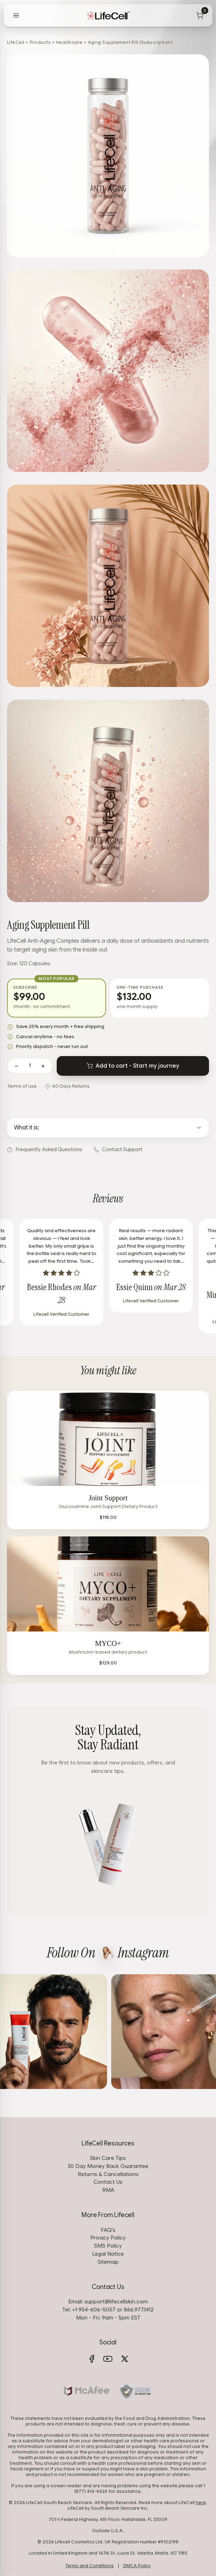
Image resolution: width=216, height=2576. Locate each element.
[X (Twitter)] (124, 2359)
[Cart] (200, 15)
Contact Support (117, 1149)
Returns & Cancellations (108, 2174)
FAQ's (108, 2230)
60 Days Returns (71, 1086)
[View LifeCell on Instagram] (106, 1953)
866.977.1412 (139, 2309)
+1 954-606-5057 (94, 2309)
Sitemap (108, 2261)
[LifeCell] (107, 15)
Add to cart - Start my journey (132, 1065)
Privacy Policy (108, 2237)
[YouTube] (108, 2359)
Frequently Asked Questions (44, 1149)
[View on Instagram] (80, 2031)
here (201, 2502)
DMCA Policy (137, 2566)
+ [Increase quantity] (43, 1066)
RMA (108, 2190)
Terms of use (22, 1086)
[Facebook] (92, 2359)
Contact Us (108, 2181)
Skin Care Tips (108, 2158)
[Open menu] (16, 15)
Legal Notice (108, 2253)
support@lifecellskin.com (116, 2301)
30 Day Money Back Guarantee (108, 2166)
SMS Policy (108, 2245)
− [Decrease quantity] (16, 1066)
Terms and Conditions (89, 2566)
